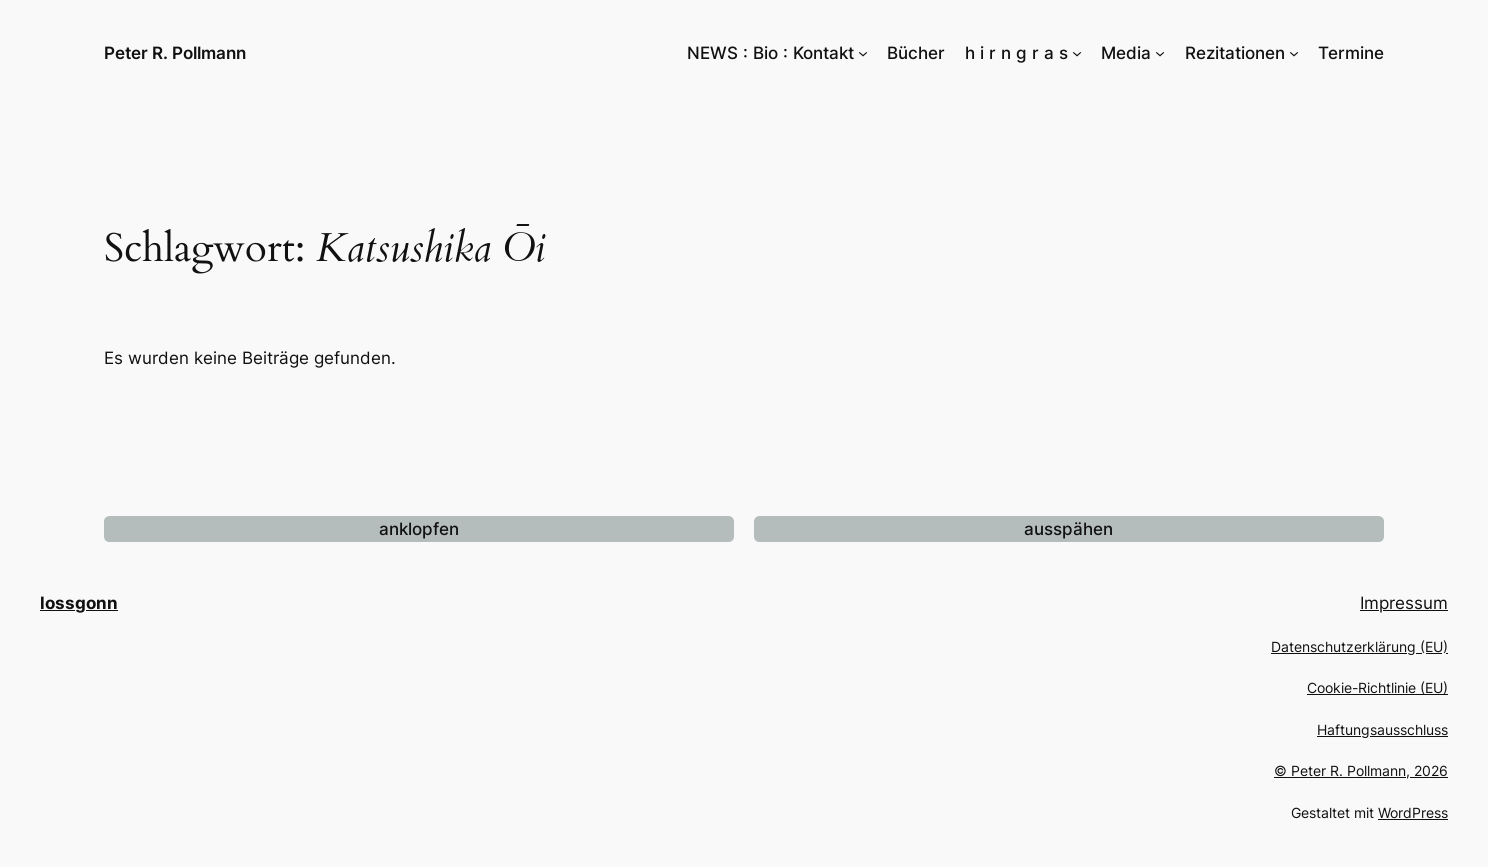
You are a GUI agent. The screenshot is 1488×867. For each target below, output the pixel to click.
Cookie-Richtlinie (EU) (1377, 687)
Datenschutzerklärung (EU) (1359, 646)
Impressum (1404, 603)
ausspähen (1068, 529)
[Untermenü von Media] (1160, 53)
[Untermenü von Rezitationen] (1294, 53)
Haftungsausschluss (1382, 729)
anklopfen (419, 529)
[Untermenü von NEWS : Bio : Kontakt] (863, 53)
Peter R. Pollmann (175, 53)
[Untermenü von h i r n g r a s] (1077, 53)
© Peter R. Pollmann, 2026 (1361, 770)
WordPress (1413, 812)
